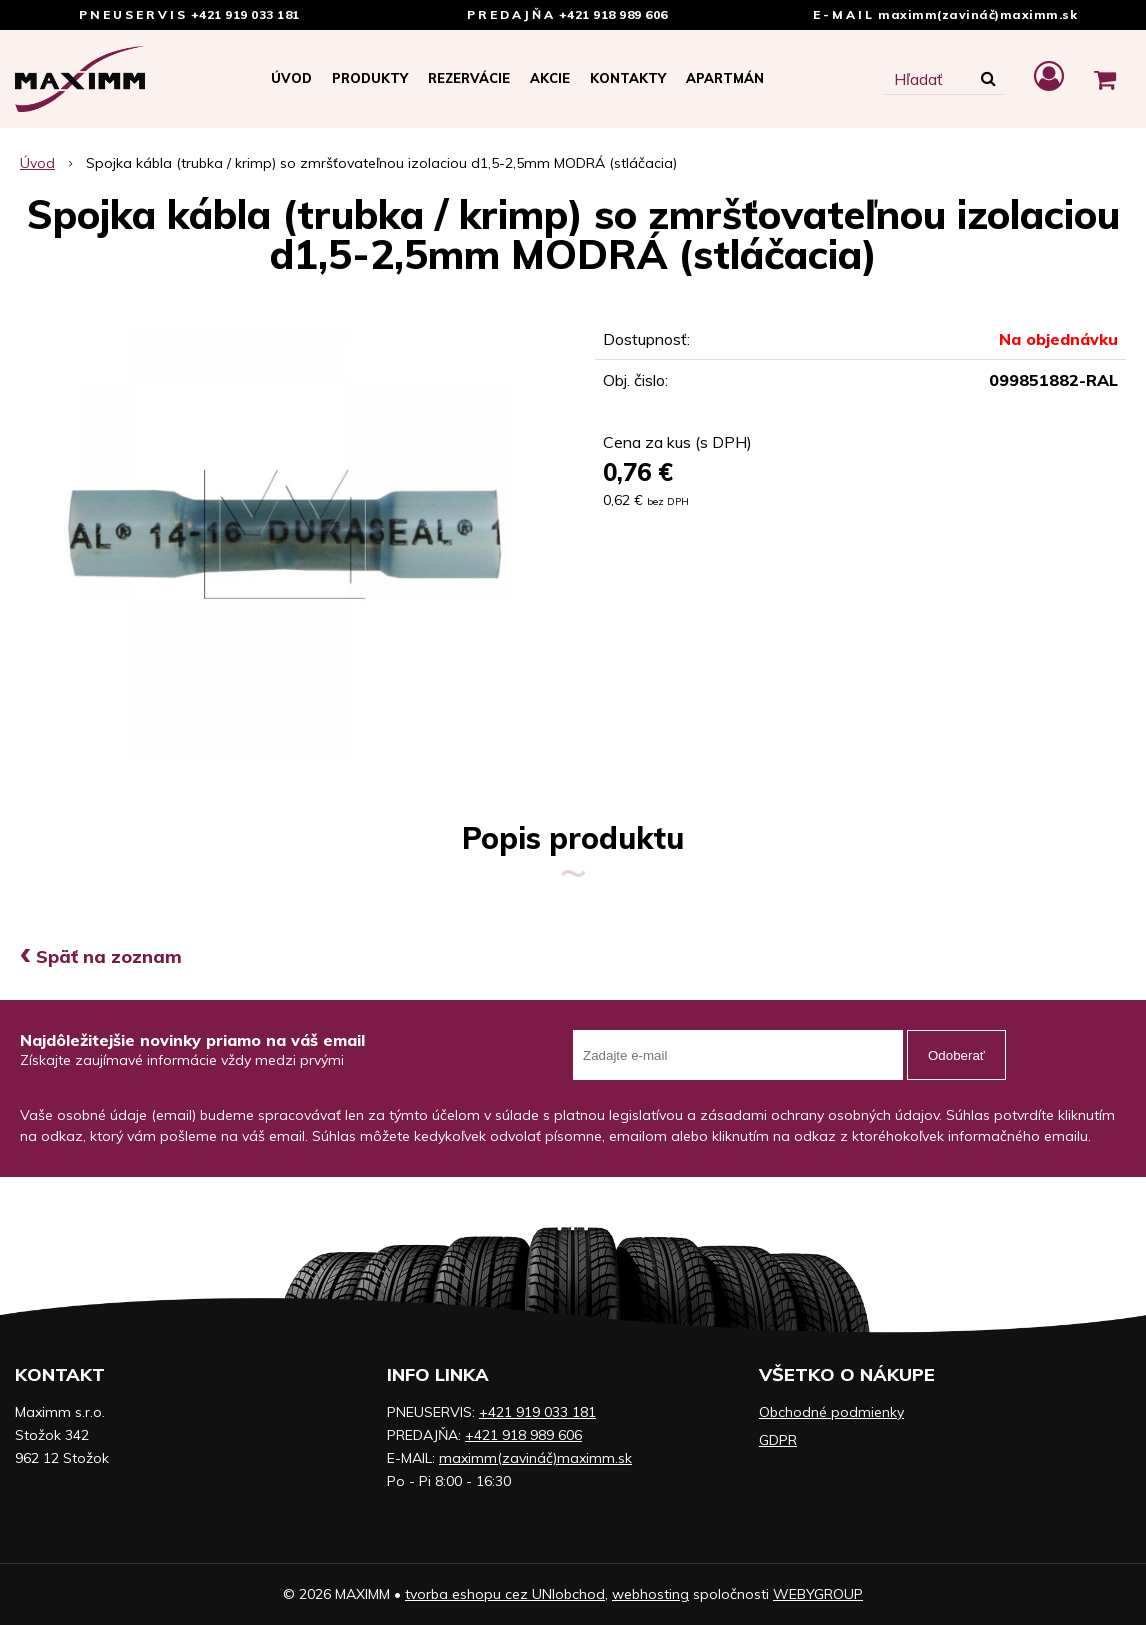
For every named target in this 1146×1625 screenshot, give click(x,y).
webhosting (650, 1594)
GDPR (778, 1440)
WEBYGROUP (818, 1594)
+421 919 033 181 (245, 14)
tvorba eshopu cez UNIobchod (505, 1594)
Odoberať (956, 1055)
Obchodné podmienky (831, 1412)
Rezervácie (469, 78)
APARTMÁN (725, 78)
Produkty (370, 78)
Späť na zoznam (101, 956)
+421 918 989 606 (613, 14)
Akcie (550, 78)
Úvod (291, 78)
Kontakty (628, 78)
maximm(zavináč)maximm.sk (977, 14)
